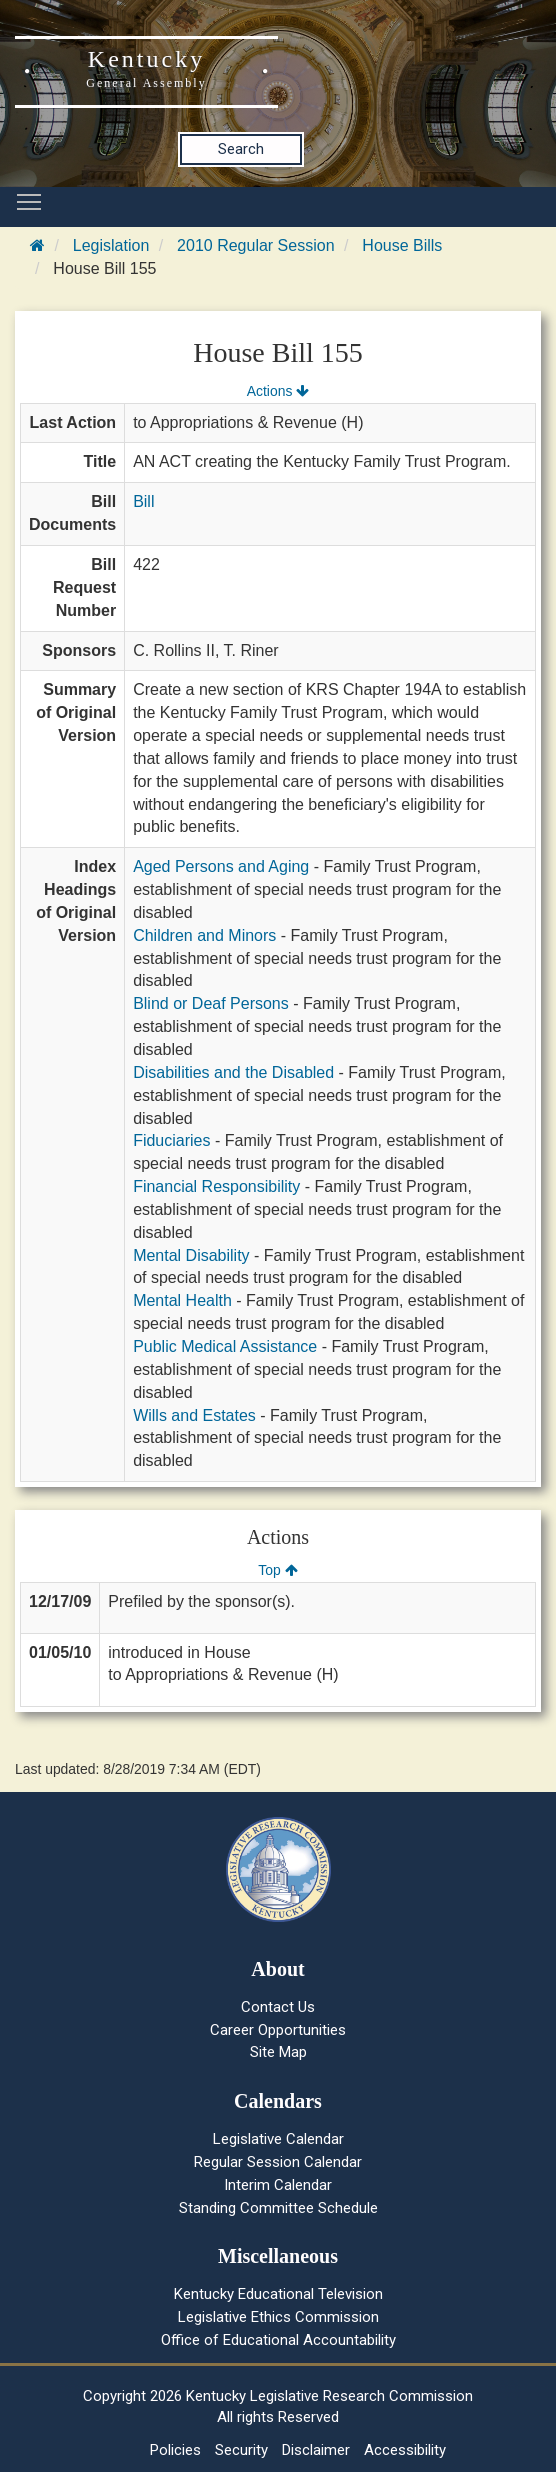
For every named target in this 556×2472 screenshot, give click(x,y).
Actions (278, 391)
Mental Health (182, 1300)
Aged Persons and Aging (221, 866)
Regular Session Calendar (278, 2162)
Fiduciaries (171, 1140)
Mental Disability (191, 1255)
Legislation (111, 245)
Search (241, 149)
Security (241, 2450)
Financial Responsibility (216, 1186)
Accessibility (405, 2450)
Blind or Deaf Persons (211, 1003)
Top (277, 1570)
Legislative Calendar (278, 2139)
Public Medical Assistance (225, 1346)
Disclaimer (316, 2450)
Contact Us (278, 2007)
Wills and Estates (194, 1415)
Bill (143, 501)
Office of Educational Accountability (278, 2340)
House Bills (402, 245)
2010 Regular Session (255, 245)
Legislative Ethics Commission (278, 2317)
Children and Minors (204, 935)
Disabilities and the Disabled (233, 1072)
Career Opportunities (278, 2030)
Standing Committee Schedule (278, 2208)
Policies (175, 2450)
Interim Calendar (278, 2185)
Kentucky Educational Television (278, 2294)
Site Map (278, 2052)
